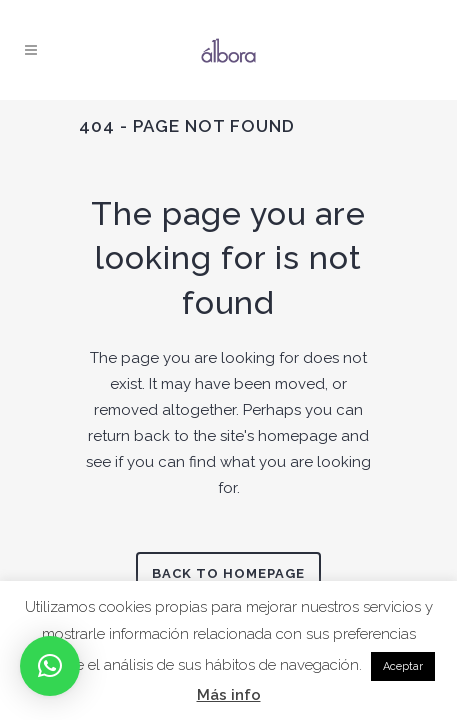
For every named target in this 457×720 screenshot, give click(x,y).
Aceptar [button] (403, 666)
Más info (229, 695)
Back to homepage (228, 573)
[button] (50, 666)
